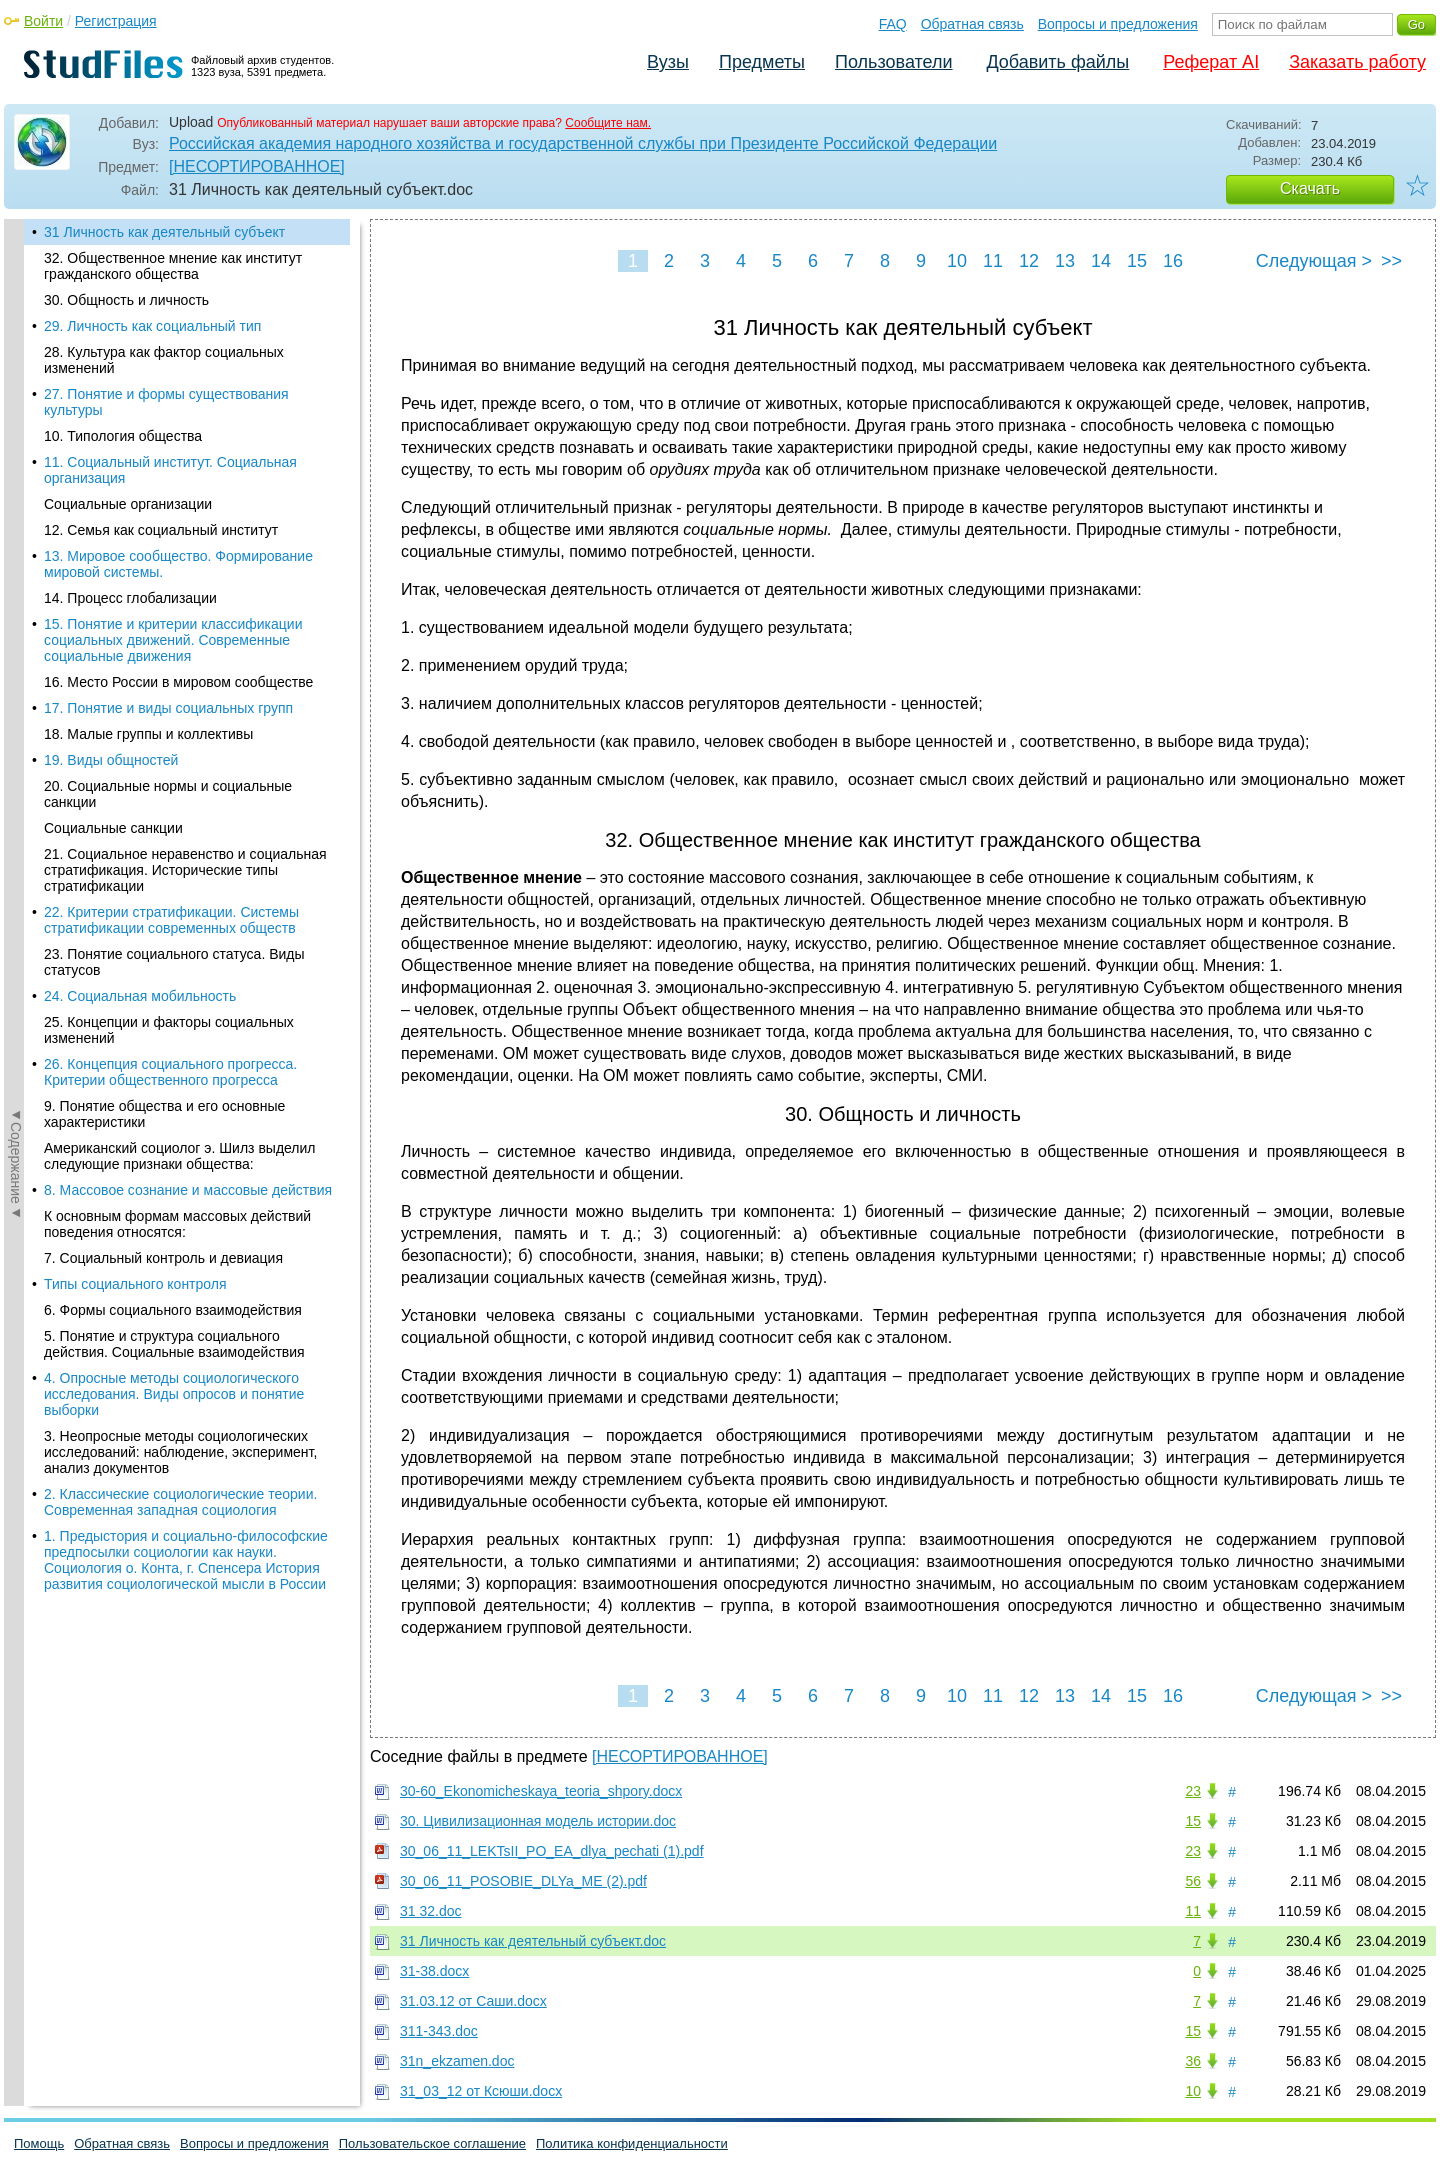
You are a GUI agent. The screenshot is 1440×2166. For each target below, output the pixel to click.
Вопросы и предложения (1118, 24)
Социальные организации (128, 504)
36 (1193, 2061)
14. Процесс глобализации (130, 598)
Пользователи (893, 62)
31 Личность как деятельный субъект (164, 232)
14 (1101, 261)
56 (1193, 1881)
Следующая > (1314, 261)
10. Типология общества (123, 436)
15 (1137, 261)
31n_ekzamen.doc (457, 2061)
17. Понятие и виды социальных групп (168, 708)
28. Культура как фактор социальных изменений (164, 360)
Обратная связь (972, 24)
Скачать (1310, 188)
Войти (43, 21)
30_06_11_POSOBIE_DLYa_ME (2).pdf (523, 1881)
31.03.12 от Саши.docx (473, 2001)
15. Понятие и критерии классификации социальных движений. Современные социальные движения (173, 640)
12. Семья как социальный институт (161, 530)
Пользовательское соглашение (432, 2143)
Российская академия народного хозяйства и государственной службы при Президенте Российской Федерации (583, 143)
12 (1029, 261)
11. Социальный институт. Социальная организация (170, 470)
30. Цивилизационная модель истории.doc (538, 1821)
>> (1391, 261)
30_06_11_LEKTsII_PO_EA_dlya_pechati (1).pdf (552, 1851)
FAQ (893, 24)
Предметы (762, 62)
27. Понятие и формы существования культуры (166, 402)
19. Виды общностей (111, 760)
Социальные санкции (113, 828)
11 (993, 261)
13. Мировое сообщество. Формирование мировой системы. (178, 564)
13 (1065, 261)
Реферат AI (1211, 62)
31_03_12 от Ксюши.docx (481, 2091)
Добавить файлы (1057, 62)
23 (1193, 1791)
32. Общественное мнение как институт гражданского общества (173, 266)
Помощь (39, 2143)
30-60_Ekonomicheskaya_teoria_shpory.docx (541, 1791)
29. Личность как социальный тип (152, 326)
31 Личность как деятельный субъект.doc (533, 1941)
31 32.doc (431, 1911)
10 (957, 261)
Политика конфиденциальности (632, 2143)
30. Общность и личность (126, 300)
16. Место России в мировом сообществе (178, 682)
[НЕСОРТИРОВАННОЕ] (257, 166)
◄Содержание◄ (16, 569)
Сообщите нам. (608, 123)
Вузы (668, 62)
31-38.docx (434, 1971)
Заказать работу (1357, 62)
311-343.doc (439, 2031)
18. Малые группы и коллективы (148, 734)
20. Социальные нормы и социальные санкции (168, 794)
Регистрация (116, 21)
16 (1173, 261)
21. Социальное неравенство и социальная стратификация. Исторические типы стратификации (185, 870)
